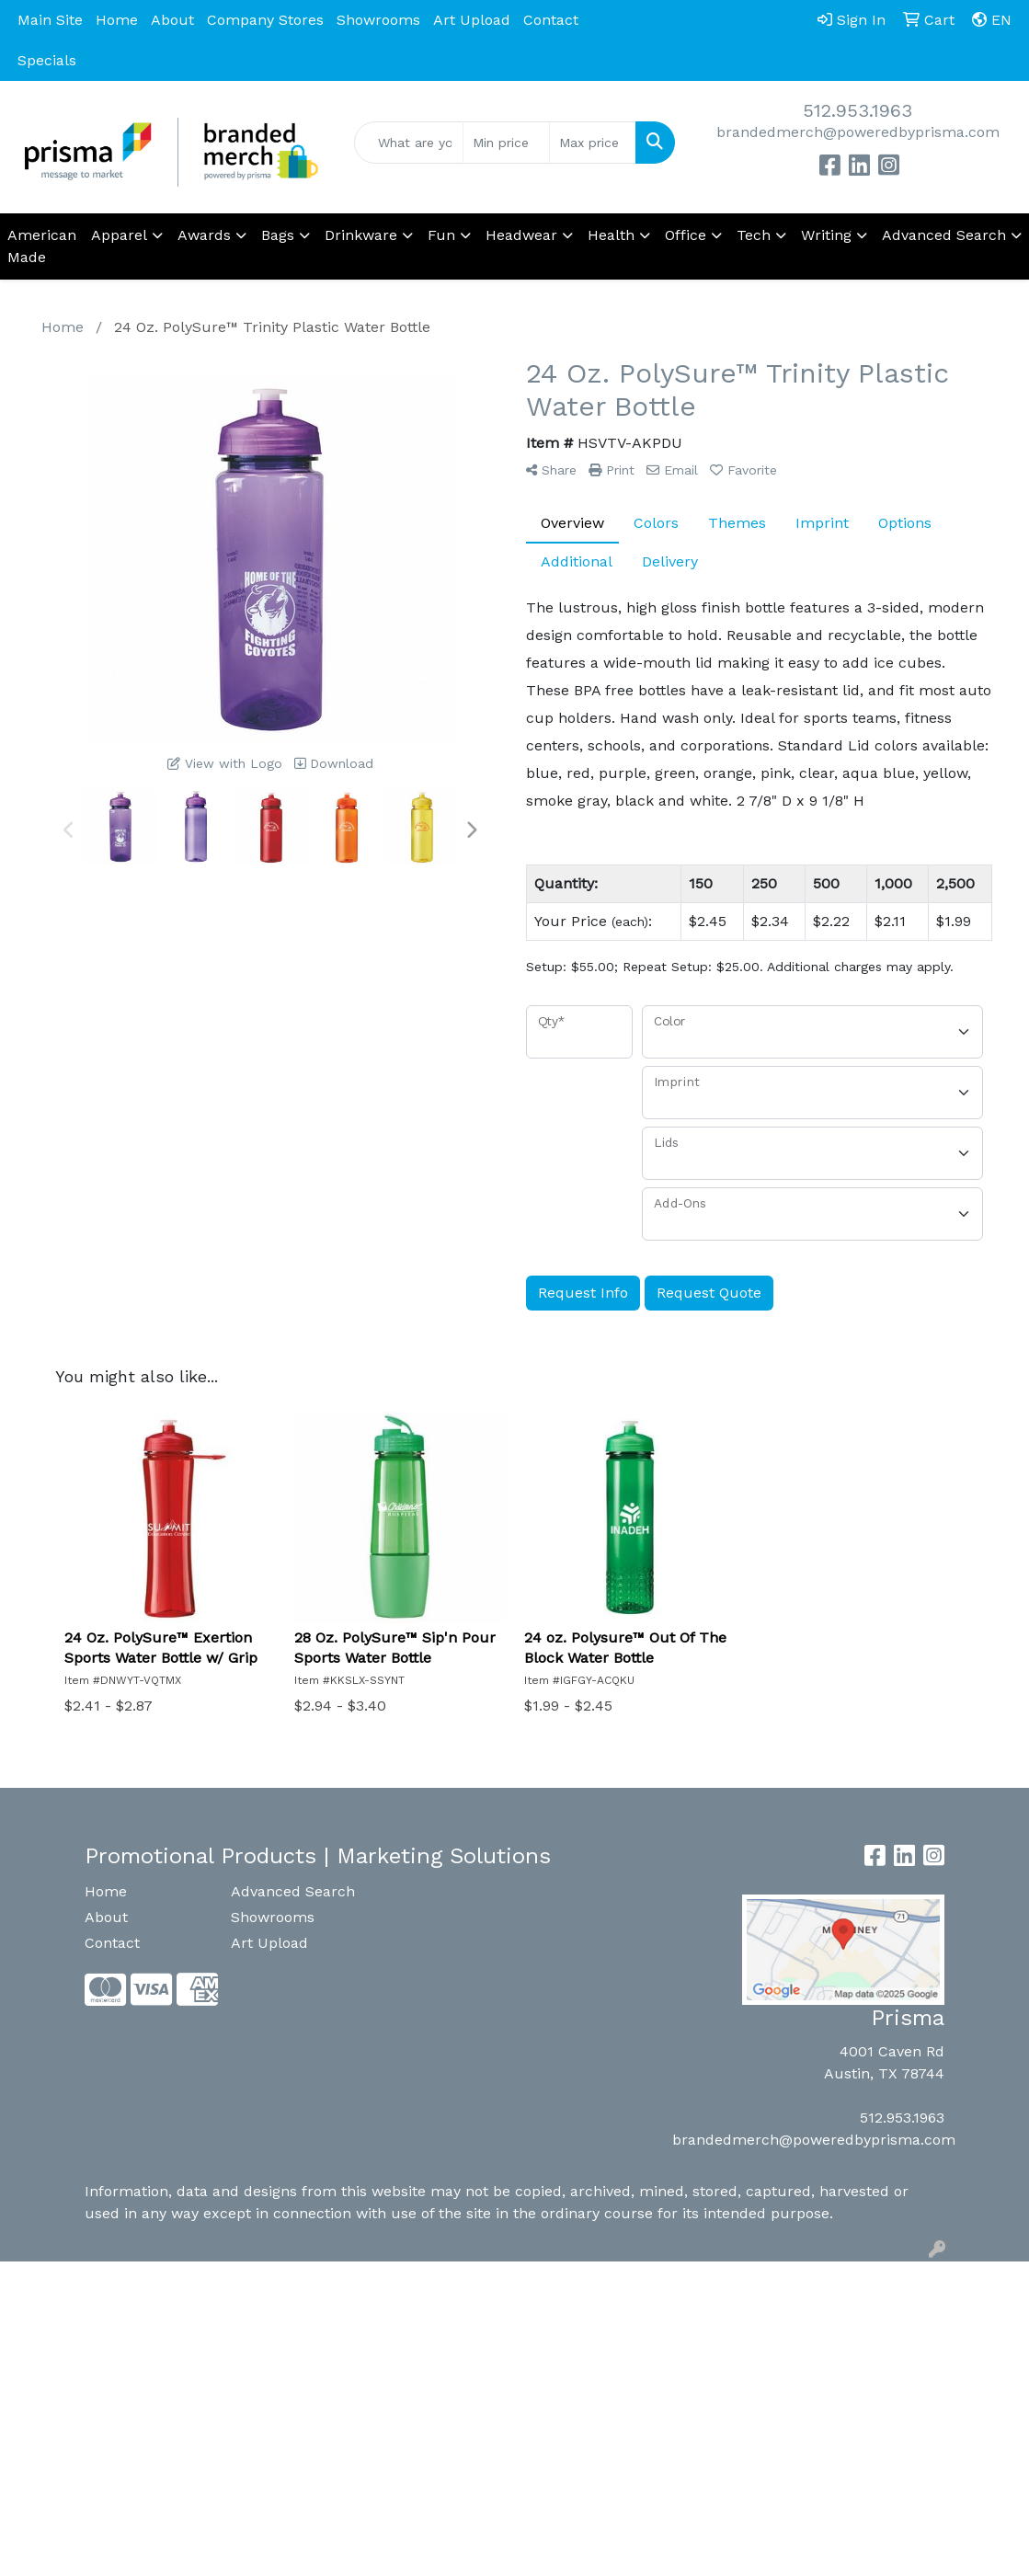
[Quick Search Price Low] (506, 142)
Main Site (50, 20)
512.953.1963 (857, 110)
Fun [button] (441, 235)
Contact (550, 20)
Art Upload (471, 20)
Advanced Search (293, 1891)
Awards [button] (204, 235)
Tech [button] (754, 235)
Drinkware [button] (361, 235)
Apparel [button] (119, 235)
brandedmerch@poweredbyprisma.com (858, 132)
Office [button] (685, 235)
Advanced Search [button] (944, 235)
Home (117, 20)
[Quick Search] (408, 142)
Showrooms (378, 20)
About (172, 20)
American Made (41, 246)
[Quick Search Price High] (592, 142)
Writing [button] (826, 235)
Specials (46, 60)
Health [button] (611, 235)
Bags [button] (277, 235)
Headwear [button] (521, 235)
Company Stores (265, 20)
